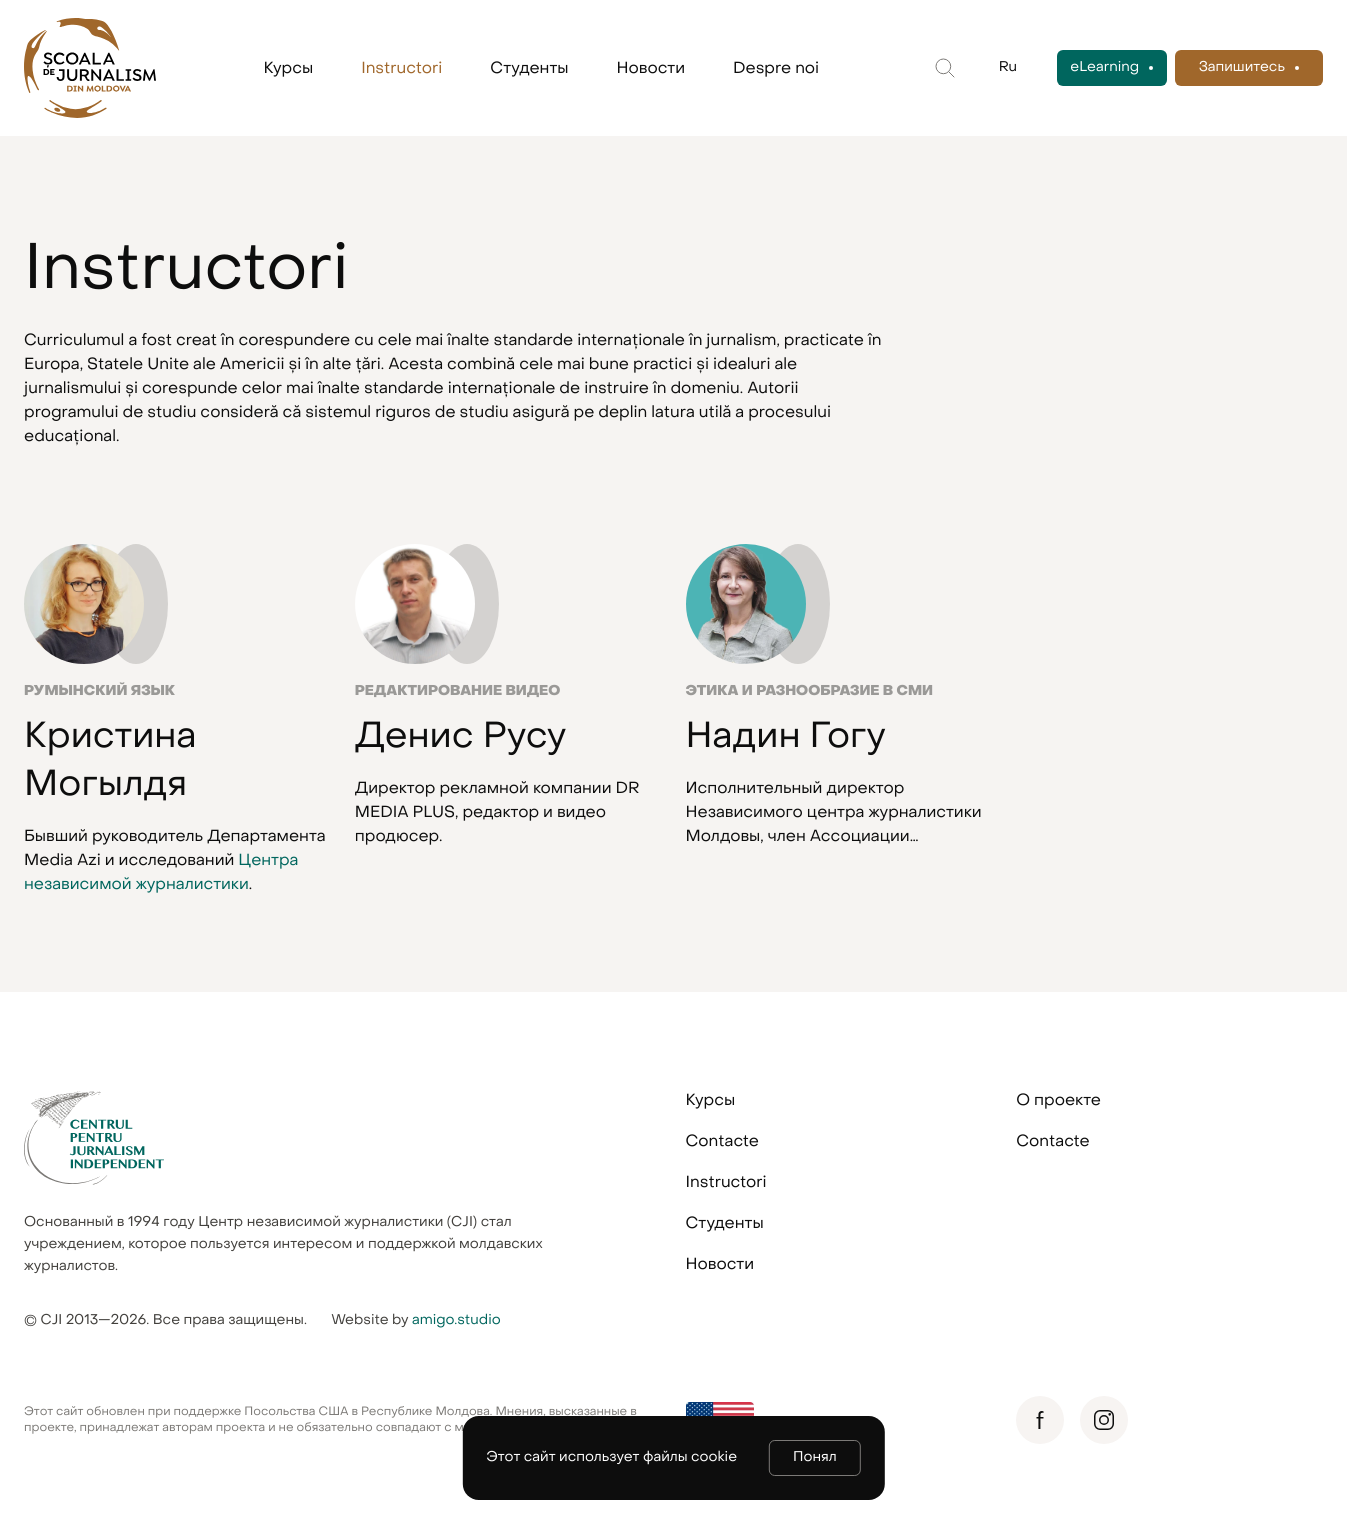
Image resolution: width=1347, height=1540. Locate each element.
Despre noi (776, 68)
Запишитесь (1242, 67)
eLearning (1104, 67)
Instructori (401, 68)
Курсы (289, 68)
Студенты (529, 68)
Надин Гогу (786, 736)
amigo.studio (456, 1320)
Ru (1008, 67)
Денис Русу (460, 736)
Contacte (722, 1141)
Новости (650, 68)
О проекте (1058, 1100)
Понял (815, 1457)
